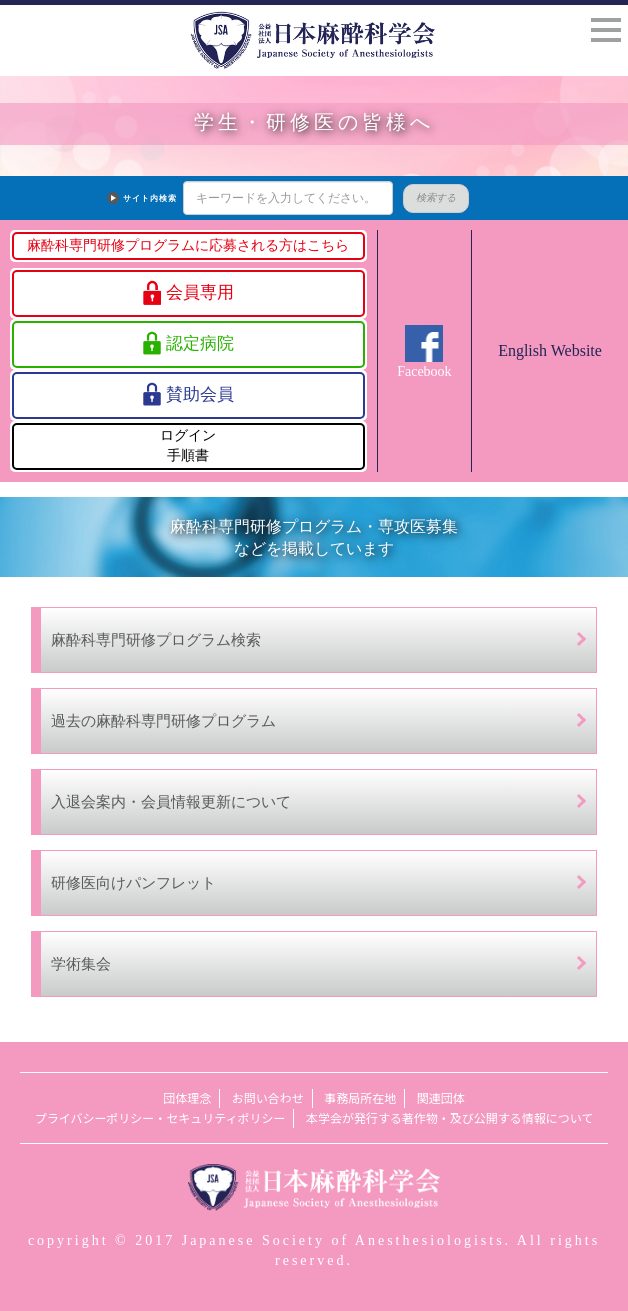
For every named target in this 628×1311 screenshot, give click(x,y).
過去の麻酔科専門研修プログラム (163, 720)
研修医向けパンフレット (133, 882)
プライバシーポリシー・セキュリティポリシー (160, 1118)
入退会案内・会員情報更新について (171, 801)
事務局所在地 (360, 1098)
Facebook (424, 371)
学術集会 (81, 963)
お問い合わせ (268, 1098)
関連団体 (441, 1098)
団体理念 (187, 1098)
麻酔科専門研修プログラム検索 (156, 639)
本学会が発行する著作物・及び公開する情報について (449, 1118)
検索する (405, 197)
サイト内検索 (119, 198)
